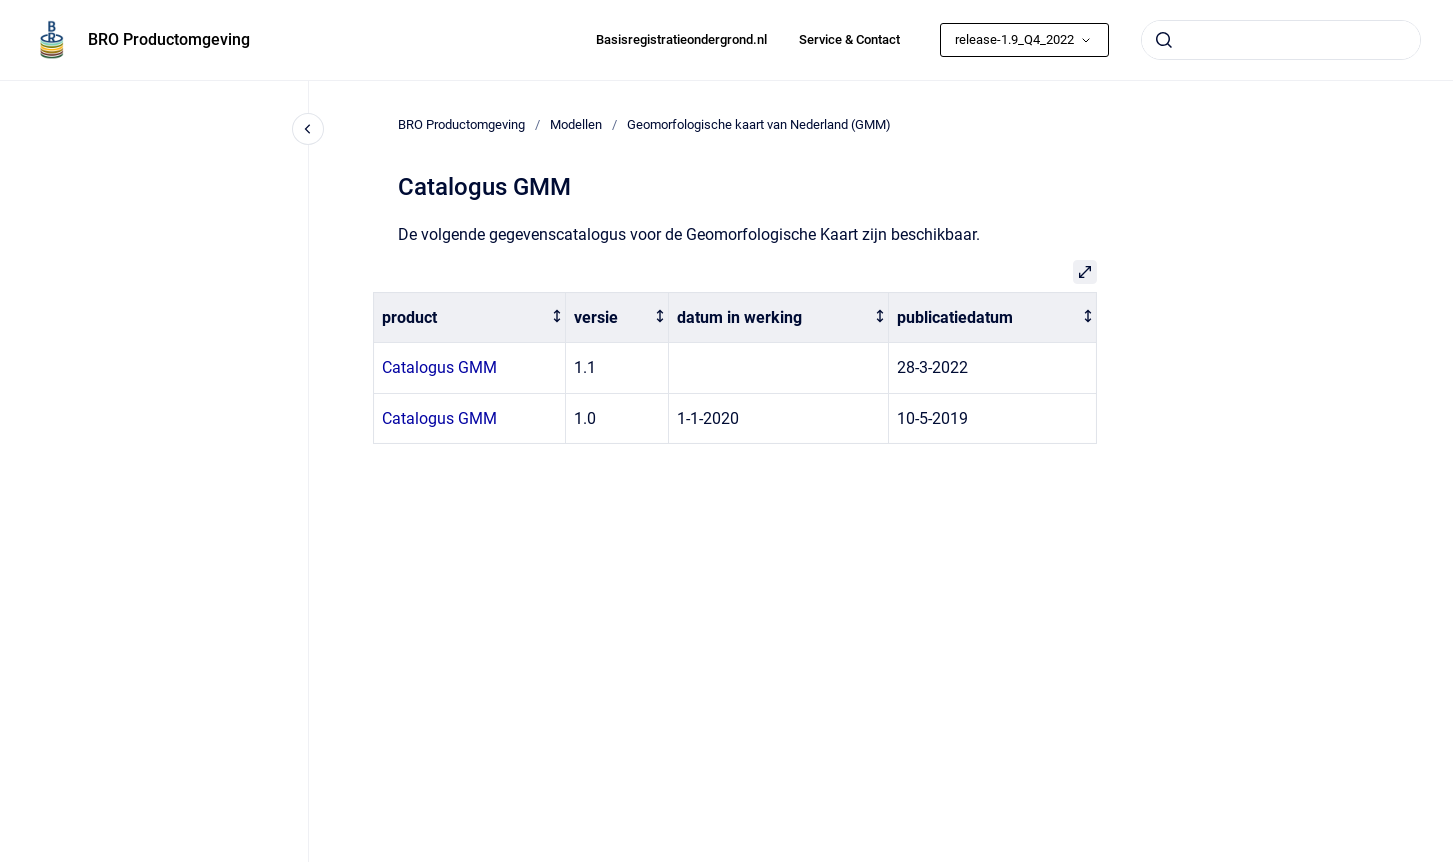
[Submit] (1164, 40)
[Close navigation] (308, 129)
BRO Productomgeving (169, 39)
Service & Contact (849, 39)
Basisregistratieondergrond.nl (681, 39)
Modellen (576, 124)
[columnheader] (470, 317)
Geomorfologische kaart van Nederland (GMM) (759, 124)
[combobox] (1281, 40)
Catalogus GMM (439, 367)
